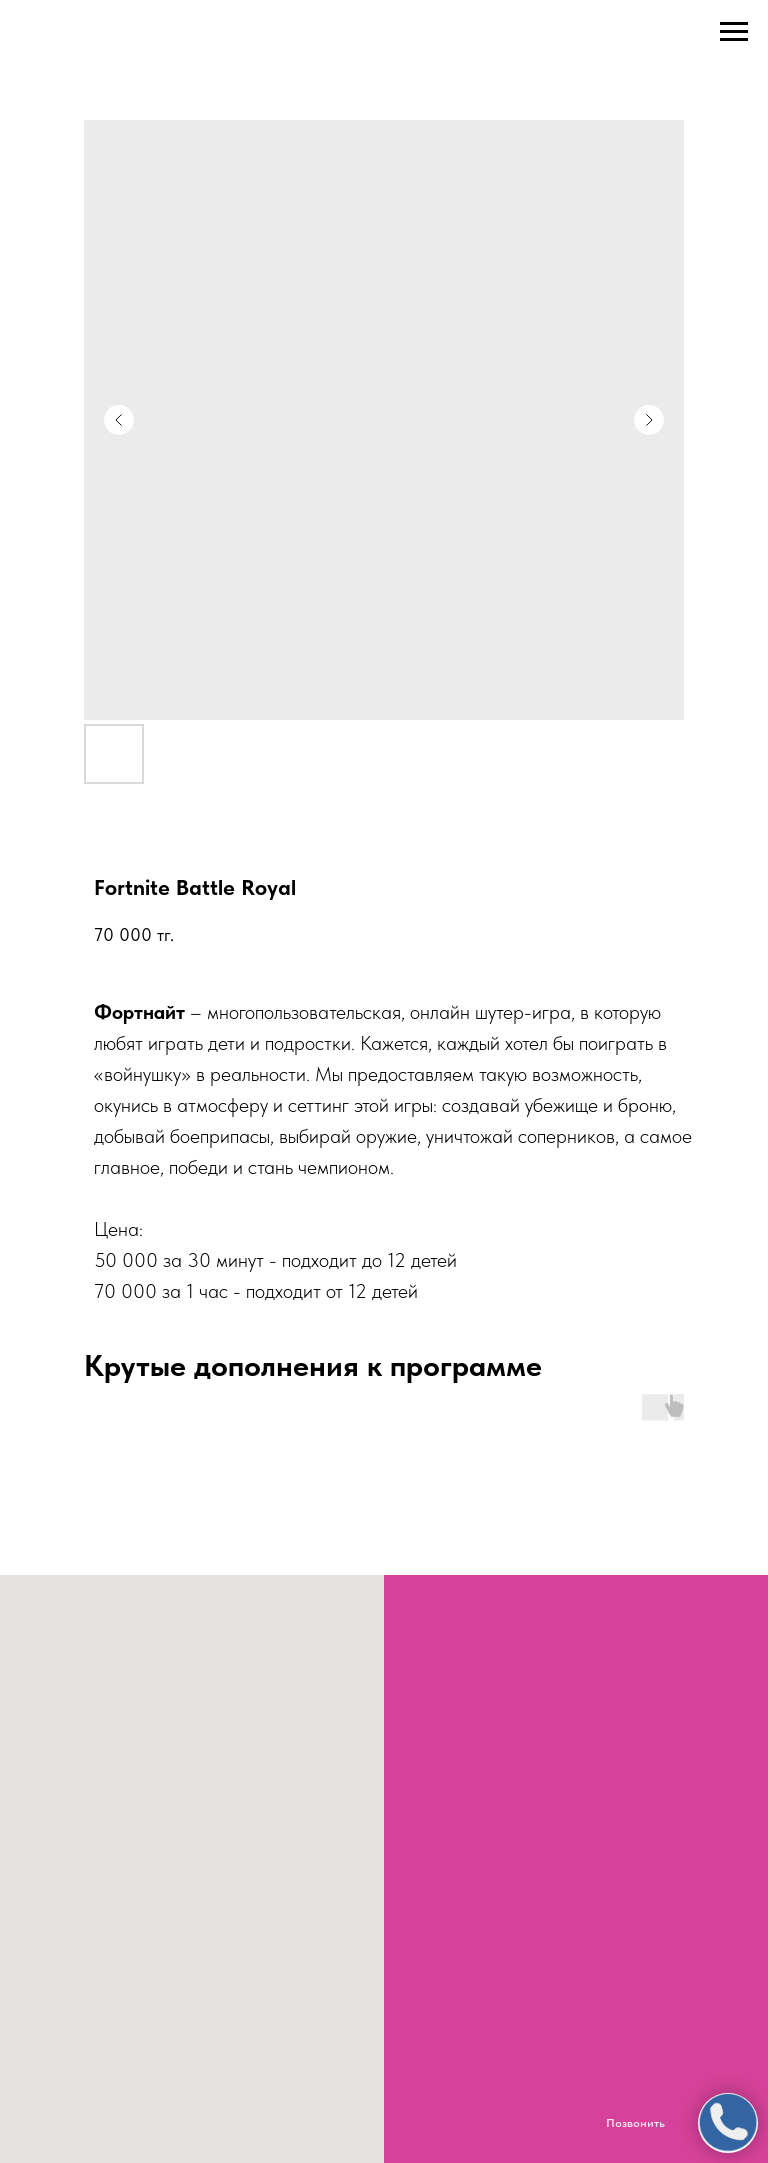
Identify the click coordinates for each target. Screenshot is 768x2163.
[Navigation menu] (734, 32)
